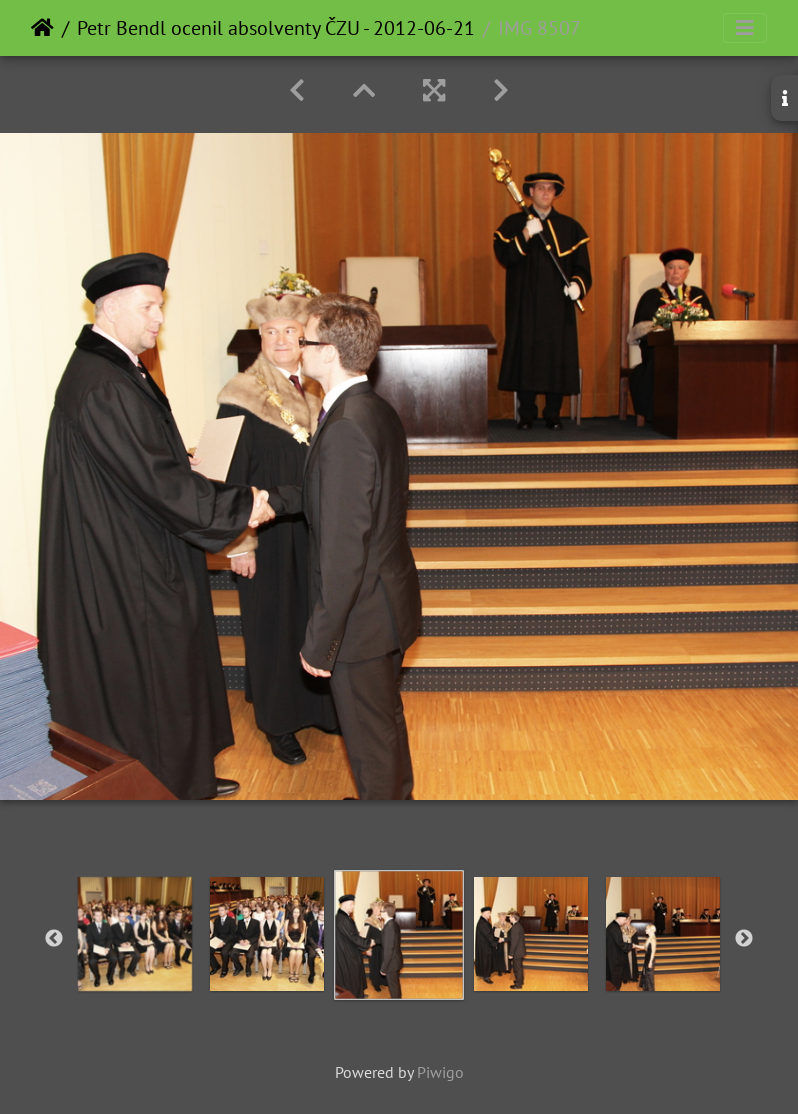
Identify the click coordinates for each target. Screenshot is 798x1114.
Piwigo (440, 1072)
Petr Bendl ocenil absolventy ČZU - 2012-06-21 (276, 28)
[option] (135, 934)
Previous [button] (54, 939)
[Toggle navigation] (745, 28)
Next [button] (744, 939)
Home (42, 28)
